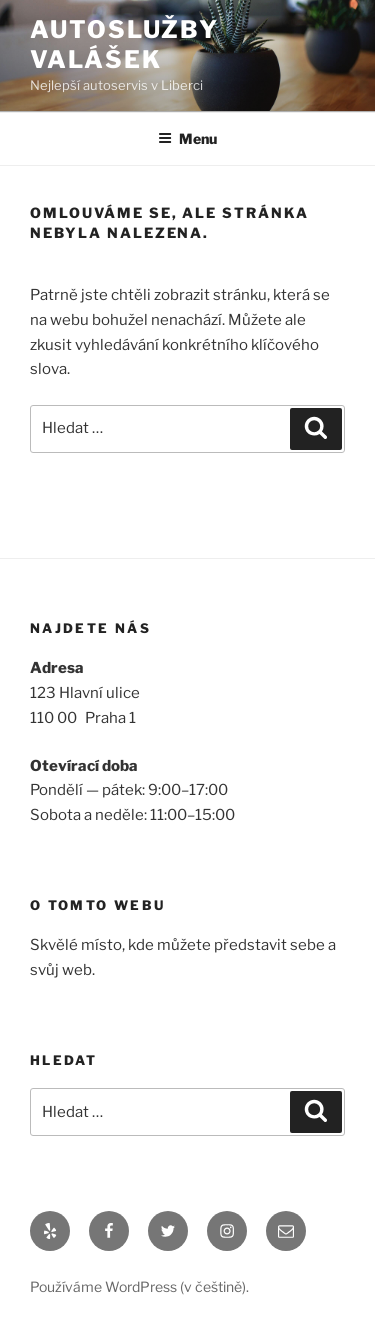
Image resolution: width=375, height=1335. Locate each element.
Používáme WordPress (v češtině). (139, 1286)
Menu (187, 138)
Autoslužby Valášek (124, 44)
